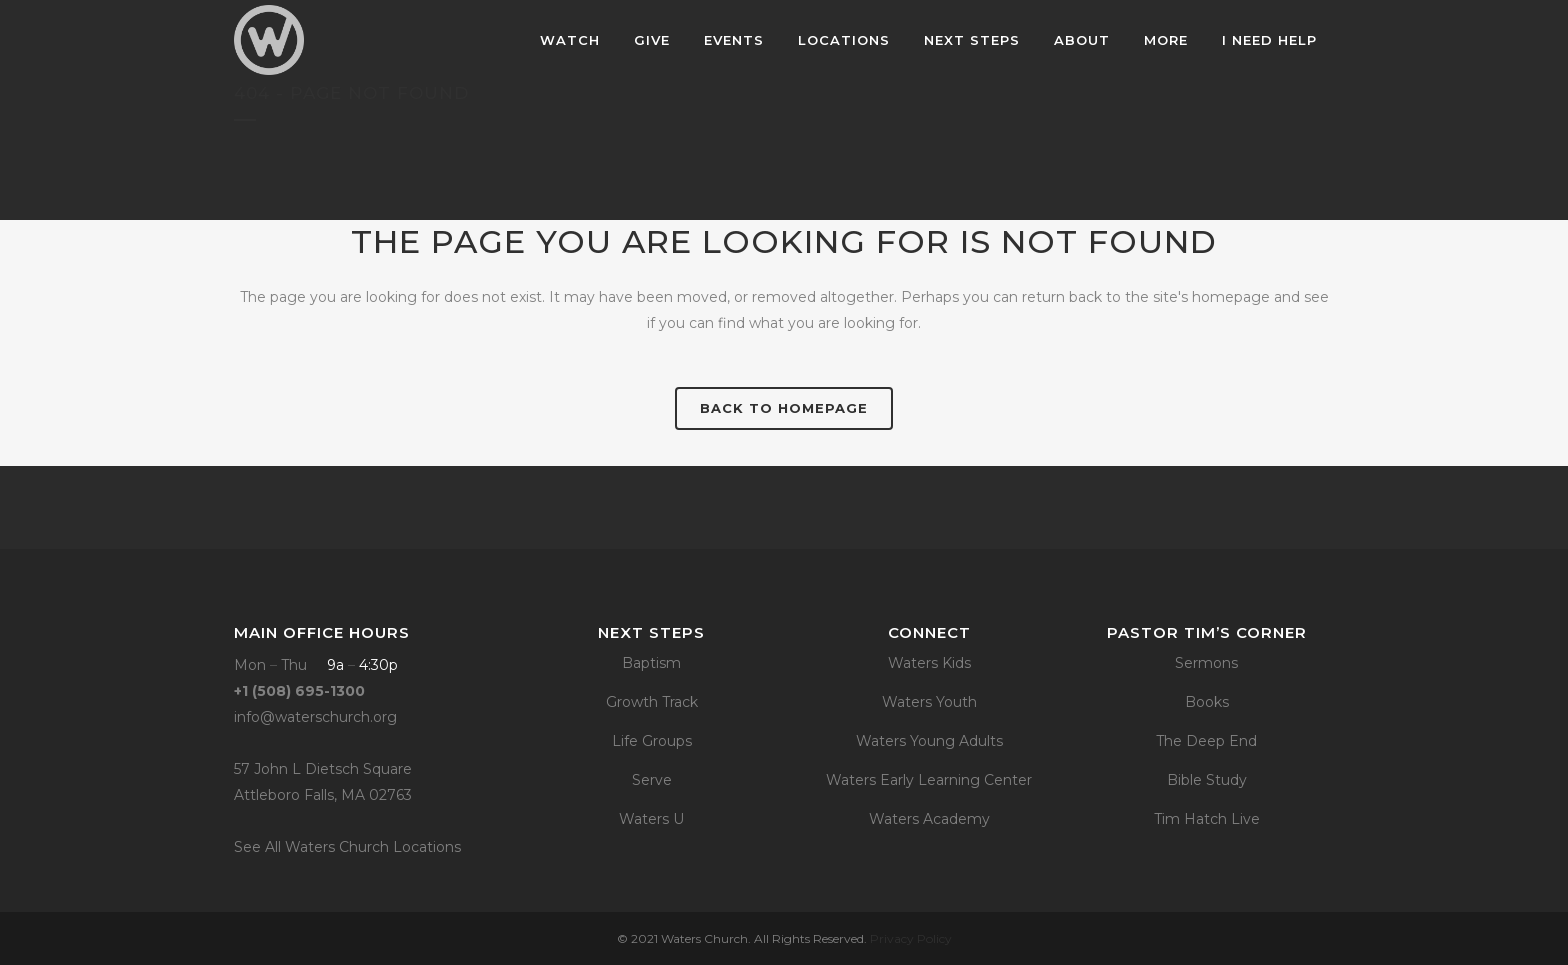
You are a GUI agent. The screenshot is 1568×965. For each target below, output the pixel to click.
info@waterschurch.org (315, 717)
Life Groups (652, 741)
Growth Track (652, 702)
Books (1207, 702)
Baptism (651, 663)
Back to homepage (784, 408)
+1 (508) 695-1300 (299, 691)
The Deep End (1206, 741)
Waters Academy (929, 819)
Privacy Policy (911, 938)
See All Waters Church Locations (347, 847)
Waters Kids (929, 663)
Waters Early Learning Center (929, 780)
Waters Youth (929, 702)
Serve (652, 780)
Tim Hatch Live (1207, 819)
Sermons (1206, 663)
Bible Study (1207, 780)
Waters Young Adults (929, 741)
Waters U (651, 819)
